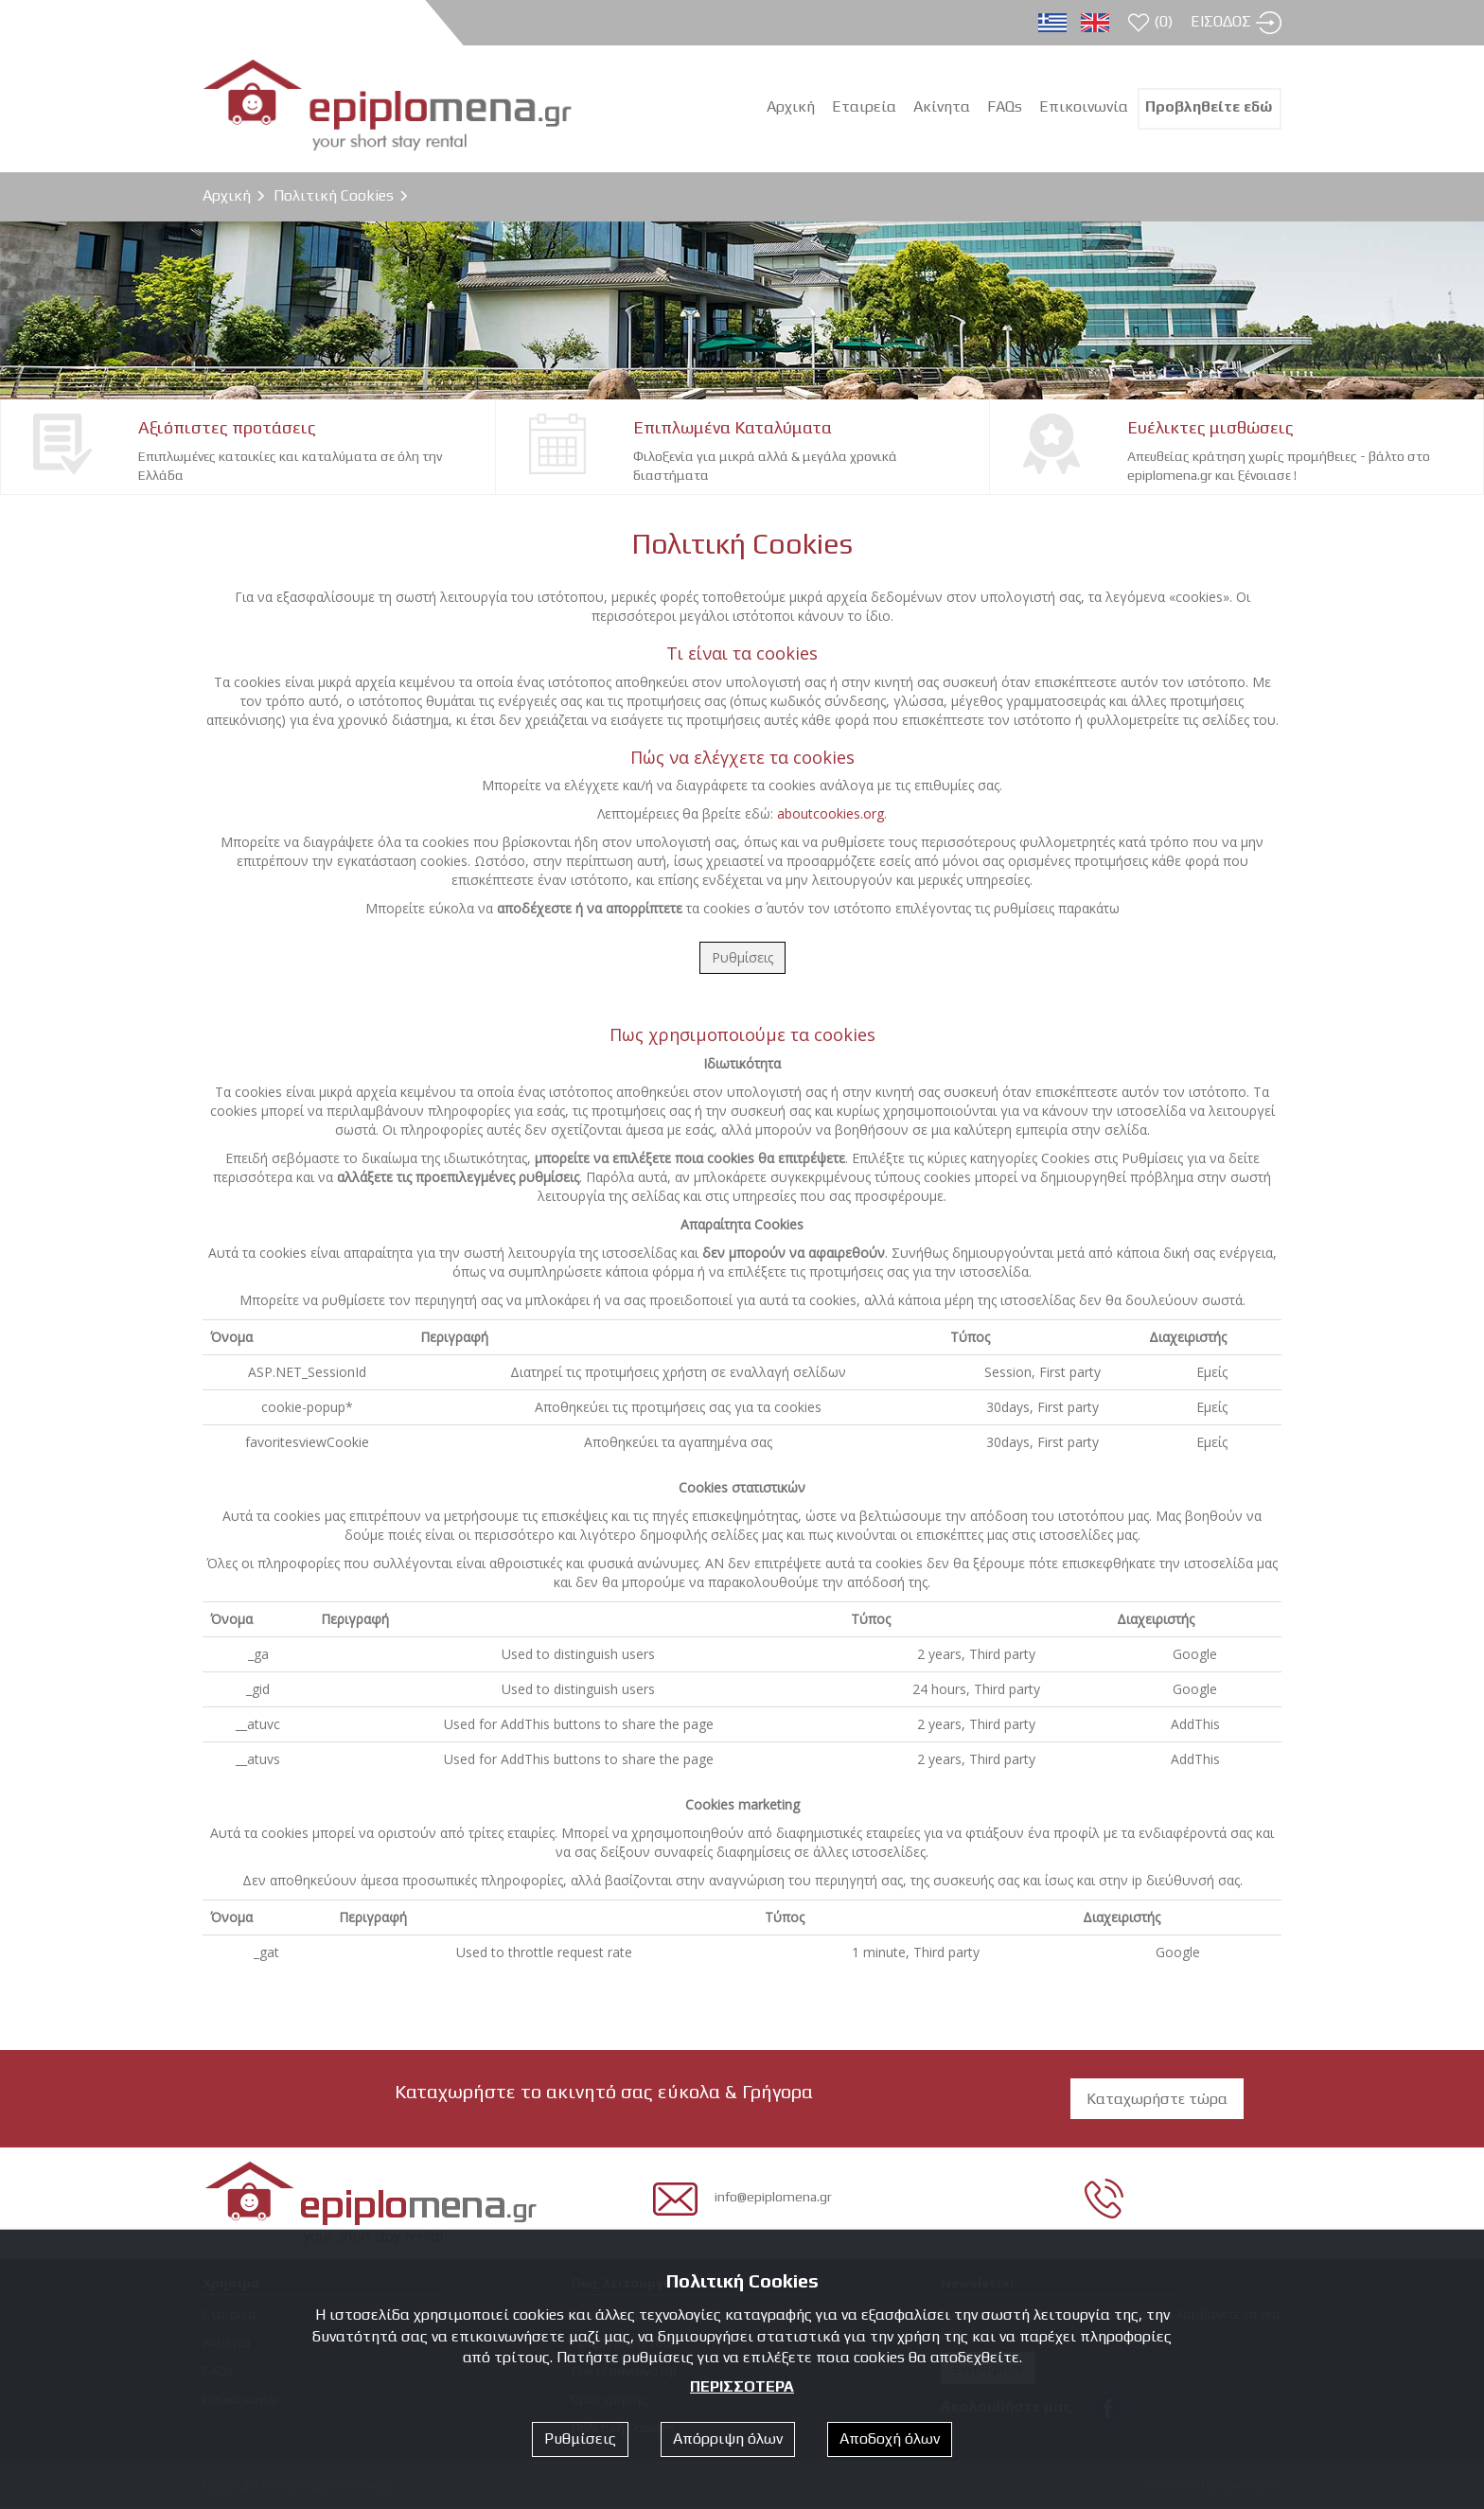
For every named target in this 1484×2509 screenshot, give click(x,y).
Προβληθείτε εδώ (1208, 106)
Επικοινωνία (1083, 106)
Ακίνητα (941, 106)
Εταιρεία (864, 106)
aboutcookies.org (830, 813)
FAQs (1004, 106)
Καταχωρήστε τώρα (1157, 2099)
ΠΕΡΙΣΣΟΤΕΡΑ (742, 2386)
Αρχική (227, 195)
